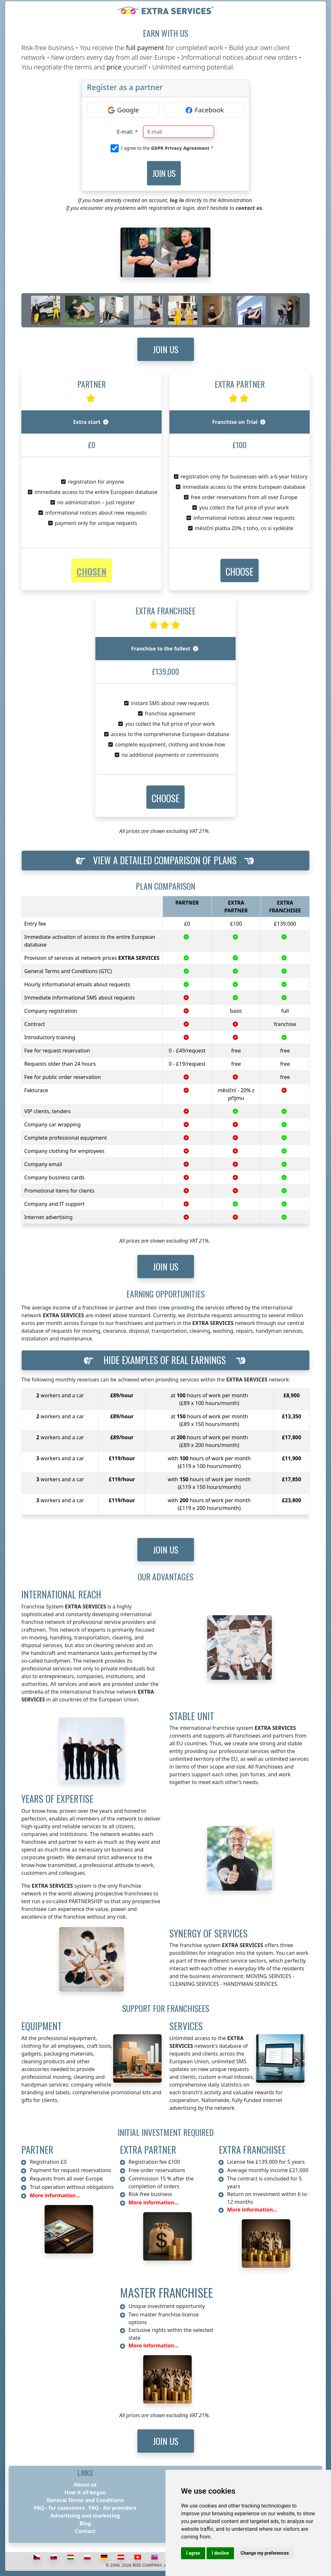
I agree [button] (193, 2553)
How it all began (85, 2492)
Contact (85, 2531)
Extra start (90, 422)
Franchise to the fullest (164, 648)
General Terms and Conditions (85, 2500)
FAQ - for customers (59, 2507)
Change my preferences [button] (264, 2553)
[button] (239, 571)
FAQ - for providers (112, 2507)
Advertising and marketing (85, 2515)
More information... (55, 2195)
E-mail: (125, 131)
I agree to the (165, 148)
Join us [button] (165, 349)
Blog (85, 2523)
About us (85, 2484)
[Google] (123, 110)
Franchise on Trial (238, 422)
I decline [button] (220, 2553)
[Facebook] (204, 110)
